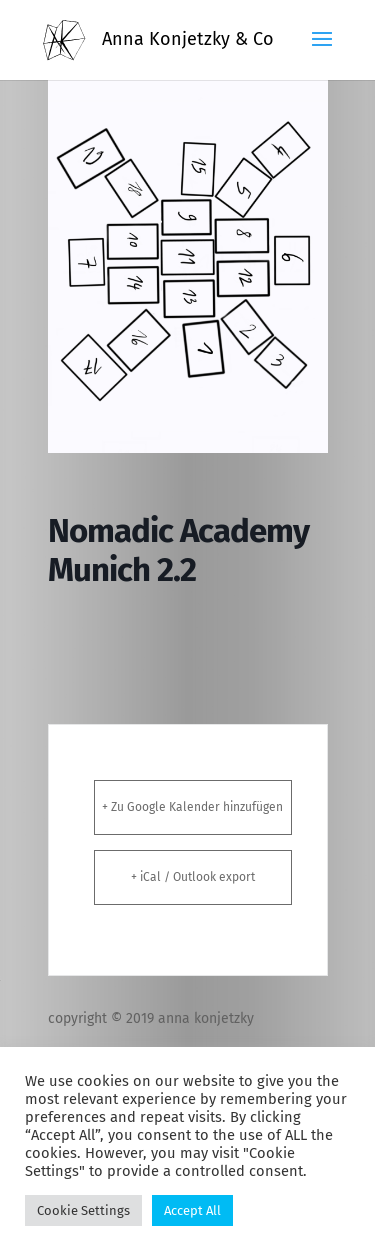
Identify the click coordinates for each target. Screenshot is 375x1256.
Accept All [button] (192, 1210)
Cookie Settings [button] (83, 1210)
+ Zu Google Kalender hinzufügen (192, 807)
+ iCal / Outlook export (193, 877)
